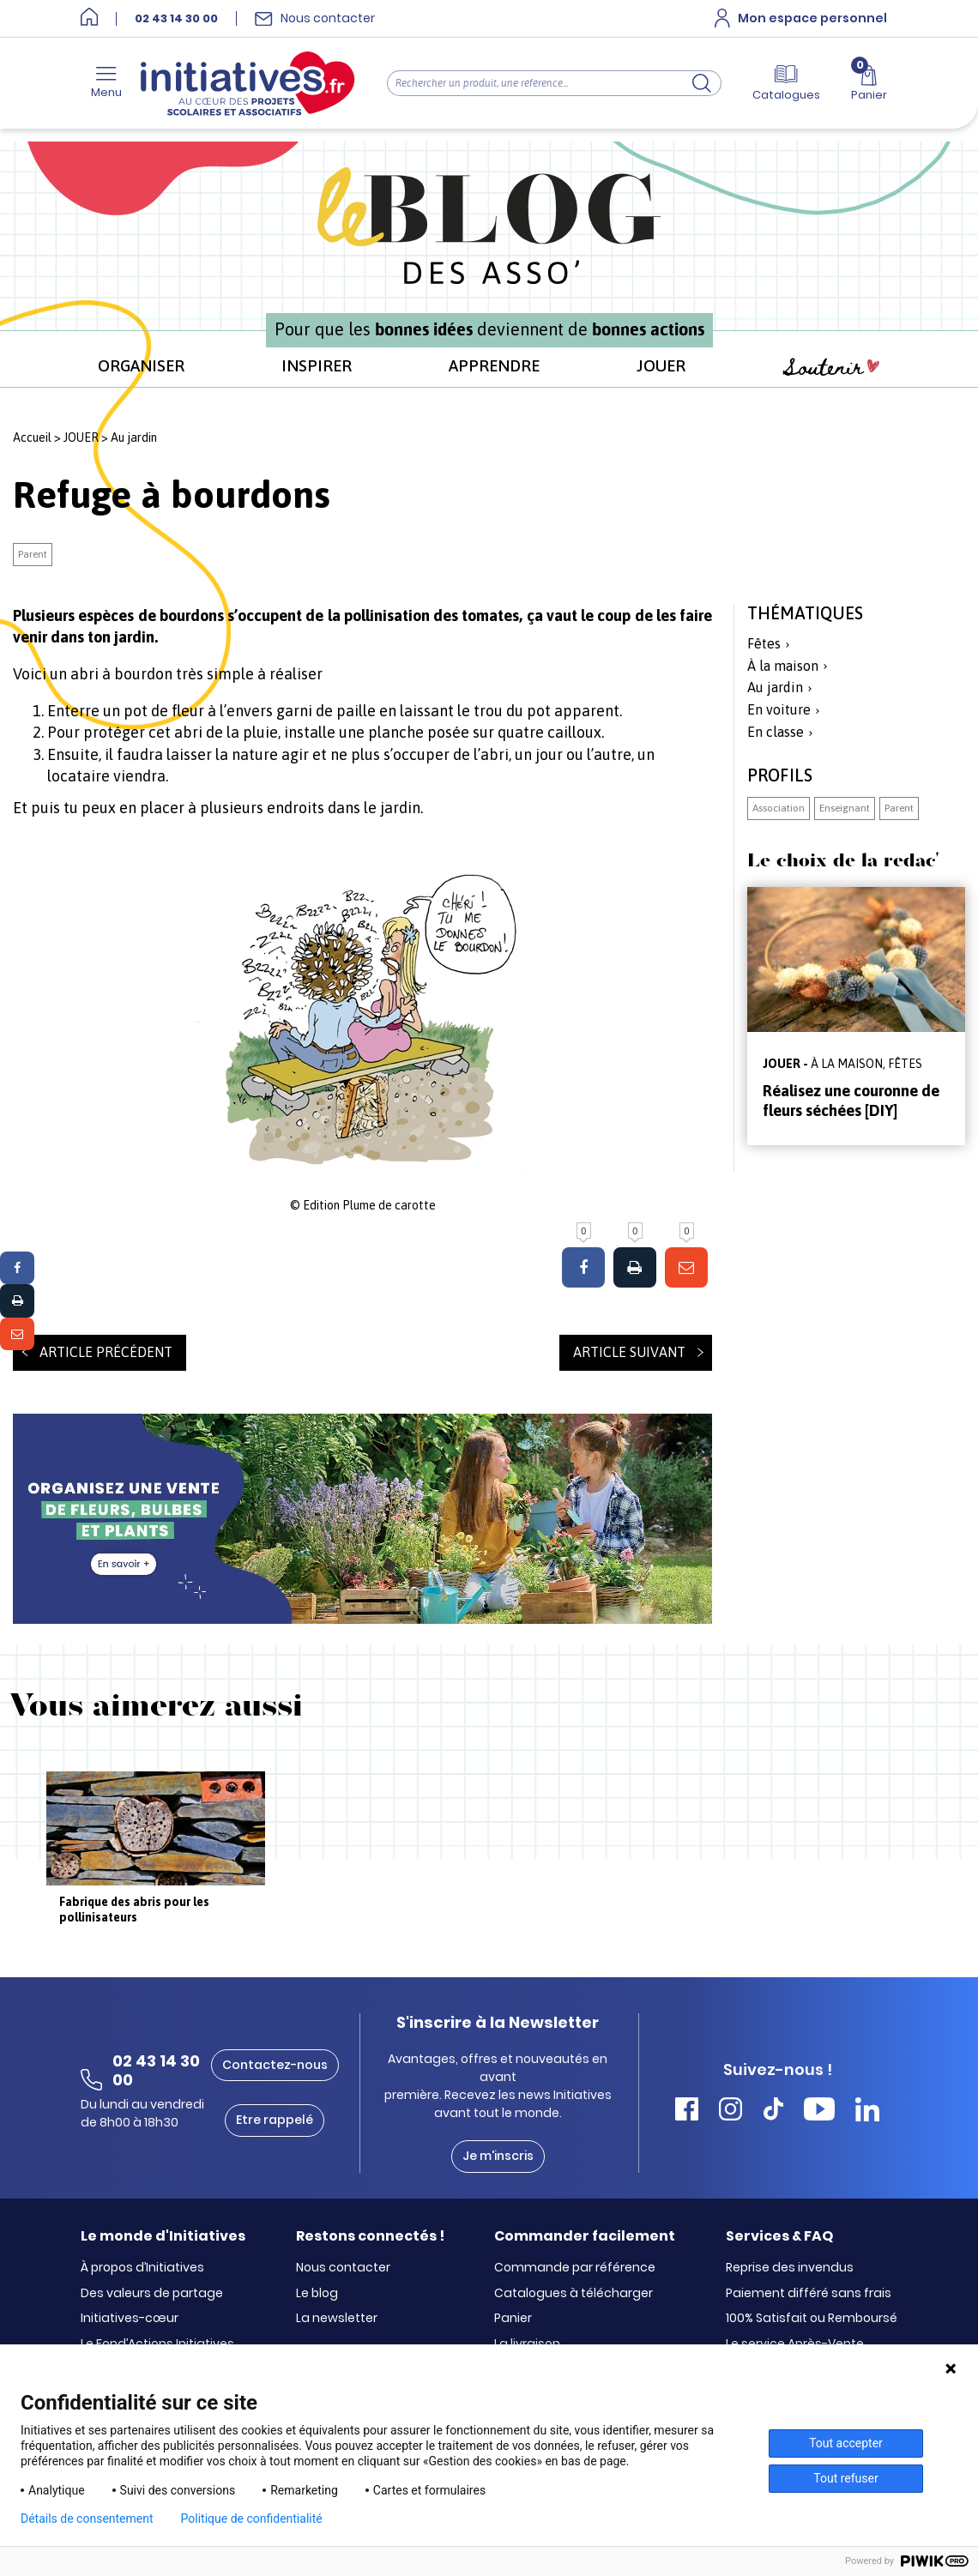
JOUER (661, 365)
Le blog (317, 2294)
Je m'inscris (498, 2155)
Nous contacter (343, 2268)
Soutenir (831, 368)
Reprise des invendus (790, 2268)
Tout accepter (846, 2443)
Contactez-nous (275, 2064)
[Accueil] (89, 18)
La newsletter (336, 2318)
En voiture (779, 709)
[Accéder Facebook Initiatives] (686, 2111)
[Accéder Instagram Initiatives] (730, 2111)
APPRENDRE (494, 365)
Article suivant (629, 1352)
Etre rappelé (274, 2119)
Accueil (32, 437)
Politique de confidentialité (252, 2518)
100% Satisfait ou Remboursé (811, 2318)
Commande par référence (574, 2268)
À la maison (782, 665)
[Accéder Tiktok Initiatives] (773, 2111)
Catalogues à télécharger (573, 2294)
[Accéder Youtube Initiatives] (819, 2111)
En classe (775, 731)
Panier (513, 2318)
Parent (32, 554)
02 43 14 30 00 (176, 19)
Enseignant (844, 808)
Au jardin (134, 437)
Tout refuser (845, 2478)
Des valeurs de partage (152, 2294)
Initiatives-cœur (129, 2318)
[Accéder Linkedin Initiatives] (867, 2111)
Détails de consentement (87, 2518)
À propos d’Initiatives (142, 2268)
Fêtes (764, 643)
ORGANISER (141, 365)
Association (778, 808)
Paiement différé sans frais (808, 2294)
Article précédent (105, 1352)
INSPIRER (316, 365)
